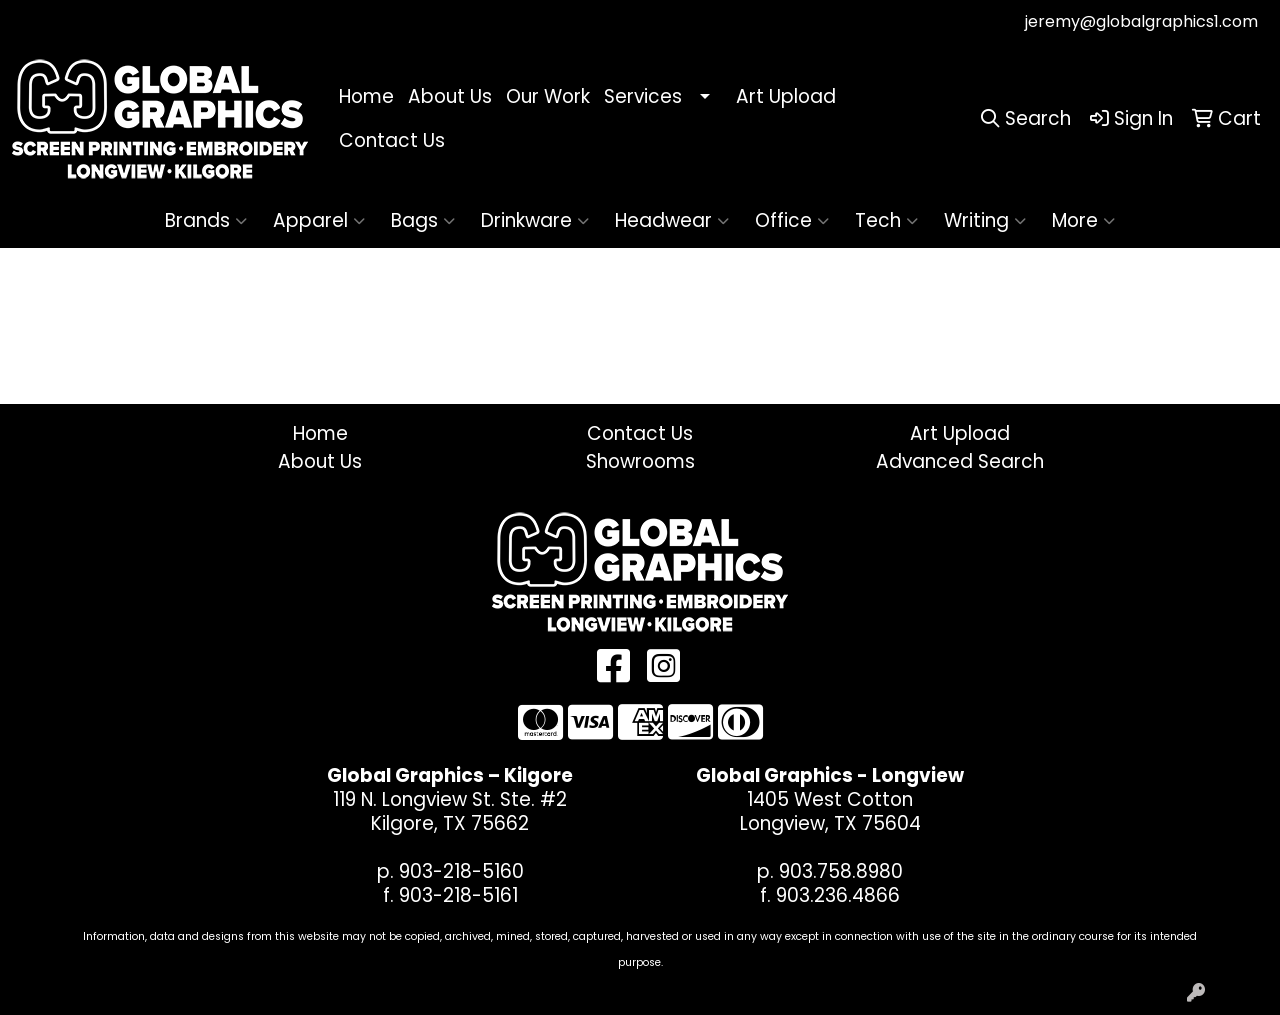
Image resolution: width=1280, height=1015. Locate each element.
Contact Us (392, 140)
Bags (423, 220)
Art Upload (786, 96)
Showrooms (640, 461)
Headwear (672, 220)
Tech (886, 220)
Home (366, 96)
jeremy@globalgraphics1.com (1141, 21)
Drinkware (535, 220)
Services (643, 96)
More (1083, 220)
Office (792, 220)
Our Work (548, 96)
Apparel (319, 220)
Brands (206, 220)
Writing (985, 220)
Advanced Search (960, 461)
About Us (450, 96)
